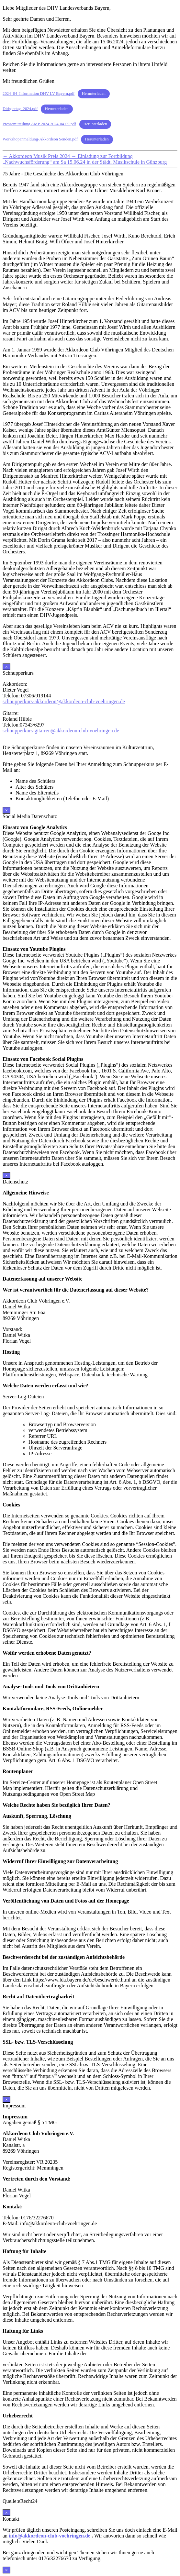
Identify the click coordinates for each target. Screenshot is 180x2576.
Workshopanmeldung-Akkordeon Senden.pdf (40, 139)
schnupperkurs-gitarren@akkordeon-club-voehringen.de (61, 730)
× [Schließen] (6, 666)
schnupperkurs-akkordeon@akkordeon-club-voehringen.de (64, 701)
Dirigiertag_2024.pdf (20, 108)
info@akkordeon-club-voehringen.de (49, 2535)
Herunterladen (94, 93)
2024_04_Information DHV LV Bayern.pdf (38, 93)
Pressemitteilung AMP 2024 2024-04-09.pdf (39, 124)
